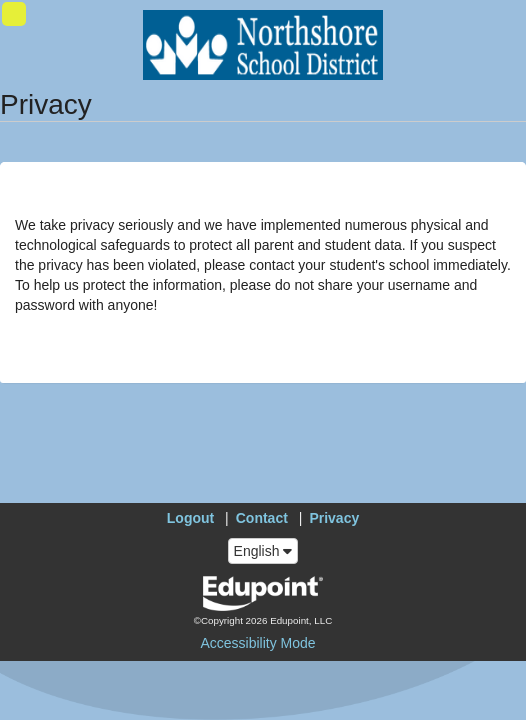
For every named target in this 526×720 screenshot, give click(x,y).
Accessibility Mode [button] (257, 643)
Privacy (334, 518)
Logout (190, 518)
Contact (262, 518)
